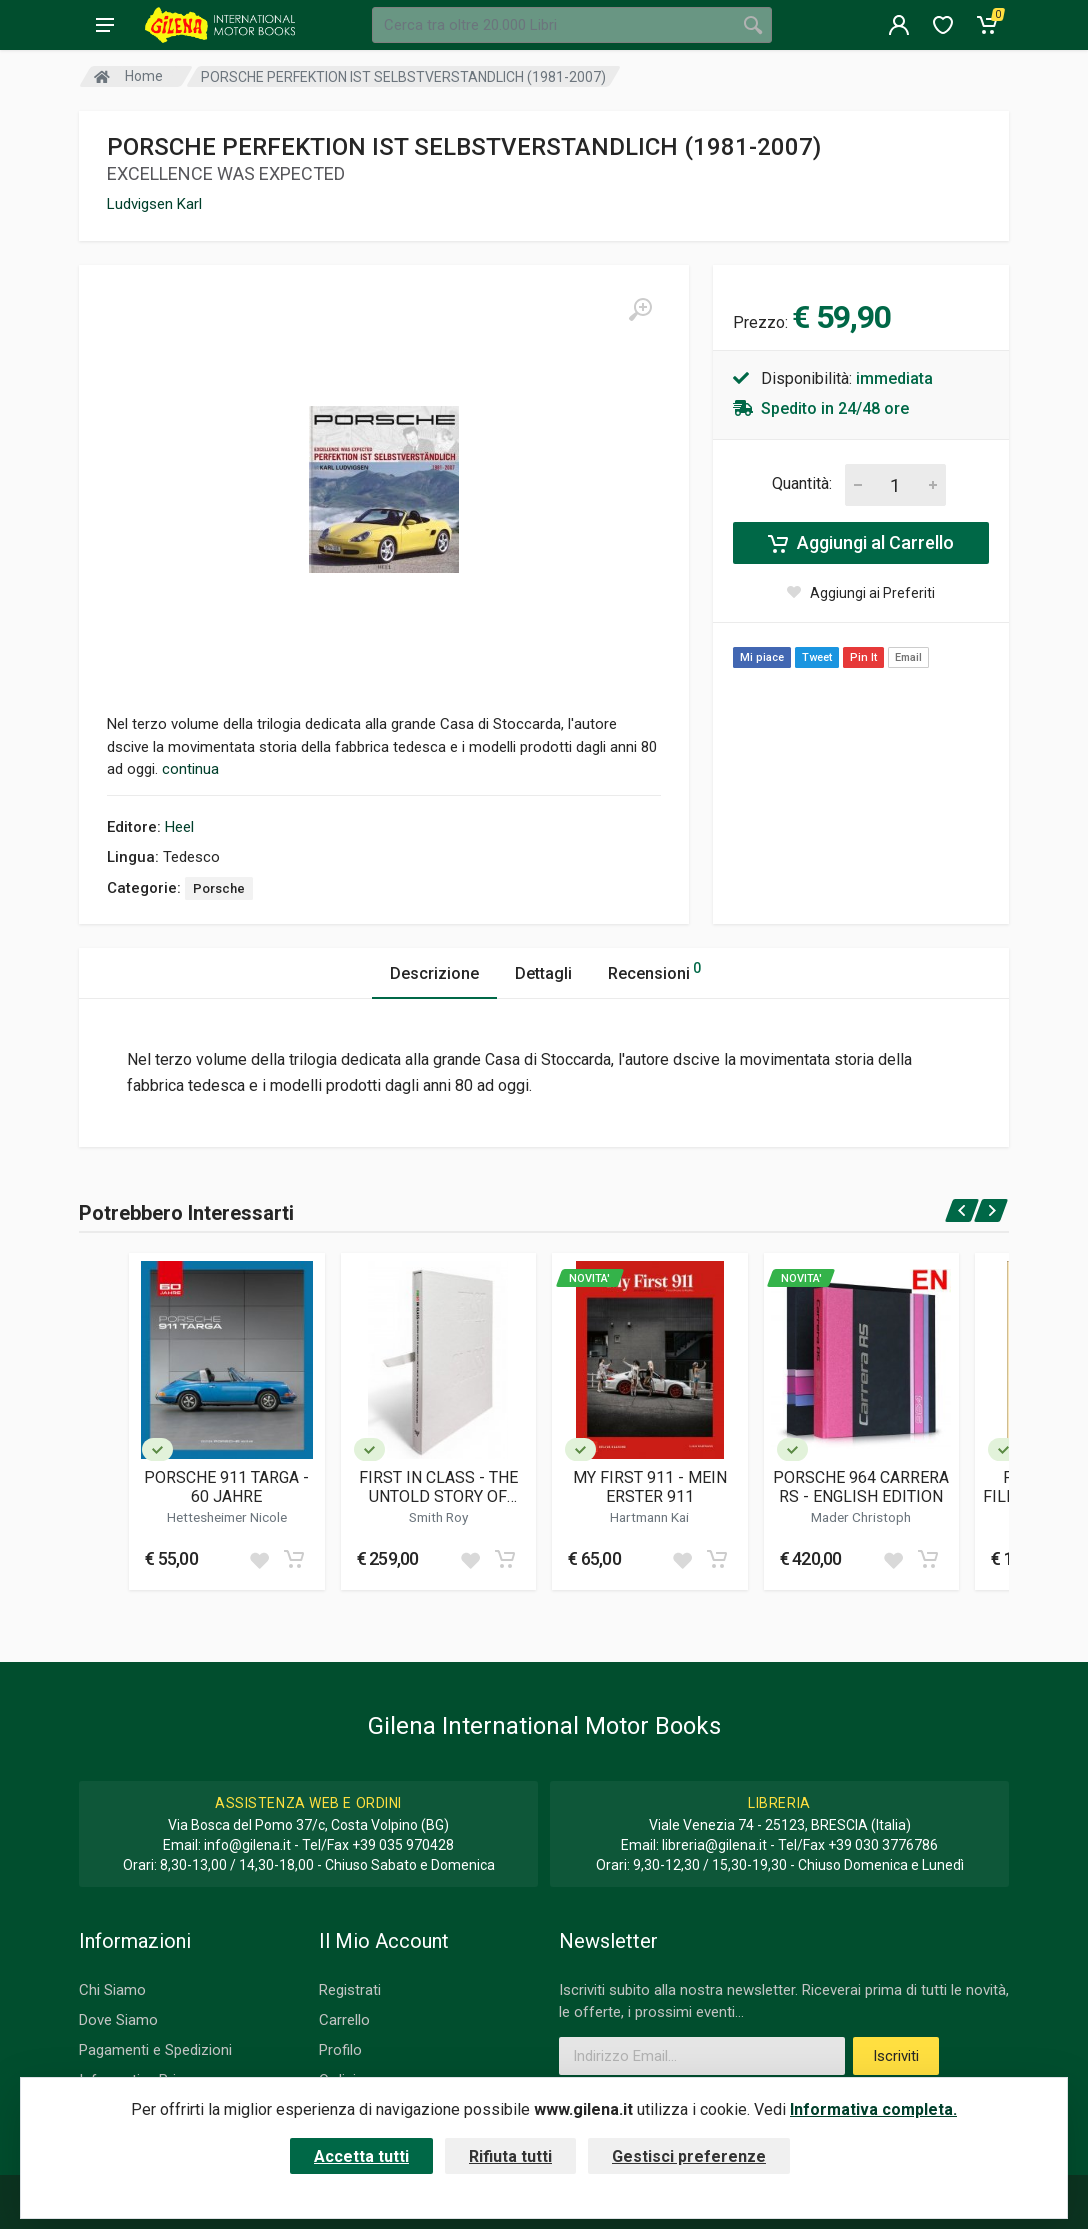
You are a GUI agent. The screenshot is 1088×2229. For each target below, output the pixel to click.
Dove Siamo (118, 2020)
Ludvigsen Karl (154, 204)
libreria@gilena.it (714, 1845)
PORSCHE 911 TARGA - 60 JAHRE (226, 1487)
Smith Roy (438, 1517)
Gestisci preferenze (689, 2156)
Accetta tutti (361, 2156)
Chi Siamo (112, 1990)
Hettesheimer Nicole (227, 1517)
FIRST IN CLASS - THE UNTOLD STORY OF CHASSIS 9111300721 (438, 1487)
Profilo (340, 2050)
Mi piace (762, 657)
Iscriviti (896, 2056)
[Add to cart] (294, 1559)
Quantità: (802, 483)
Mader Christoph (861, 1517)
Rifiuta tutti (510, 2156)
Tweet (817, 657)
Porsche (219, 888)
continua (190, 769)
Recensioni (654, 970)
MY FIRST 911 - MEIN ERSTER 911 (650, 1487)
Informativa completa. (873, 2109)
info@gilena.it (247, 1845)
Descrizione (434, 973)
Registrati (350, 1990)
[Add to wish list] (259, 1559)
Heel (179, 827)
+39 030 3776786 (883, 1845)
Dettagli (543, 973)
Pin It (863, 657)
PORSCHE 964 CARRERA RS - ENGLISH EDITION (861, 1487)
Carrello (344, 2020)
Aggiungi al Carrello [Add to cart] (861, 543)
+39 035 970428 (403, 1845)
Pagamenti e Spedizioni (155, 2050)
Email (908, 657)
